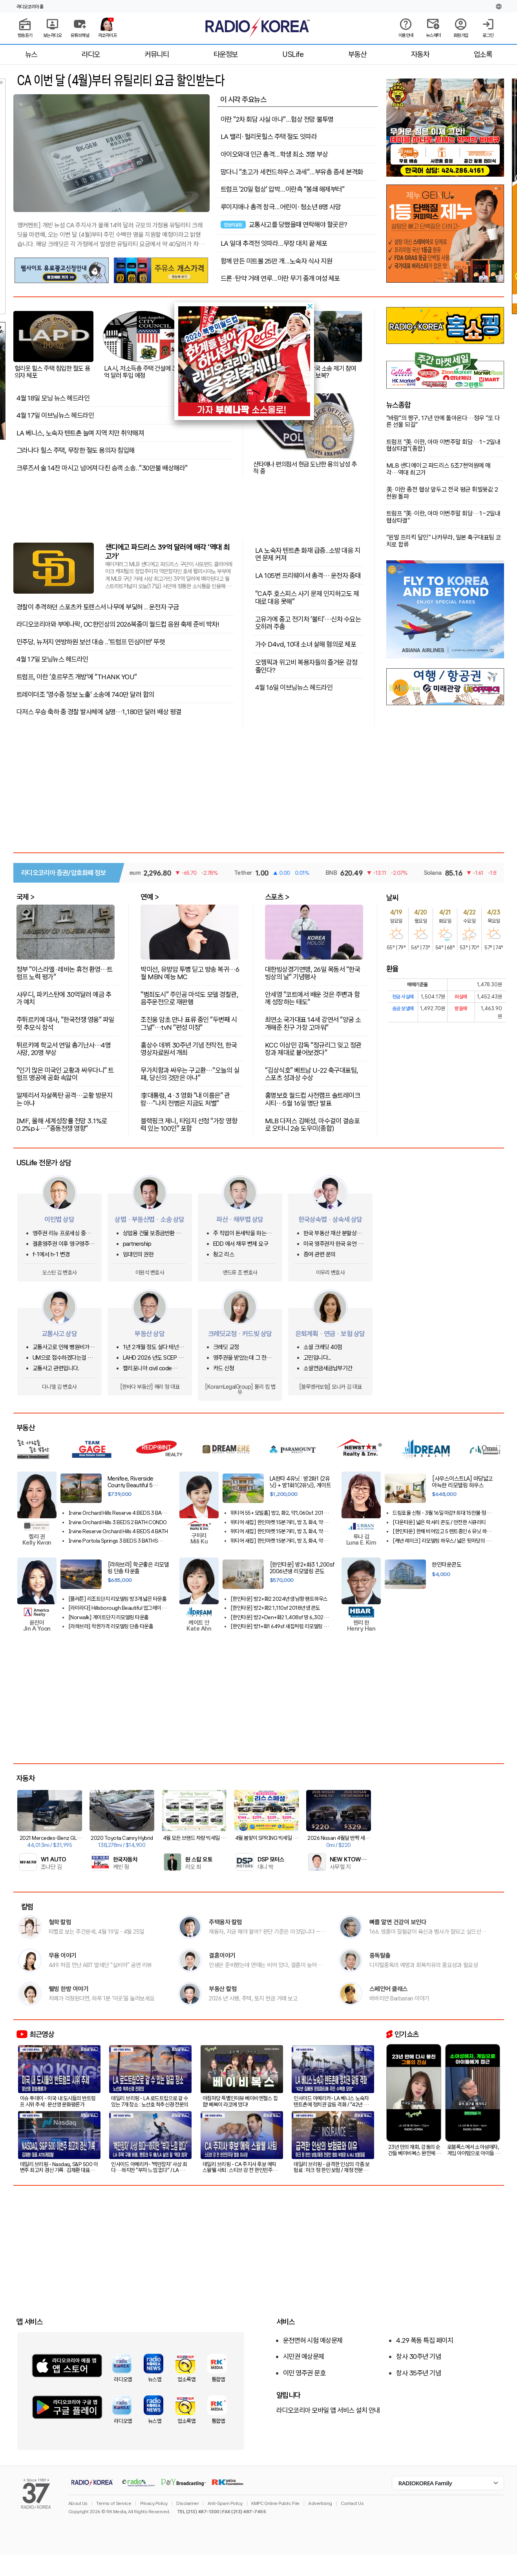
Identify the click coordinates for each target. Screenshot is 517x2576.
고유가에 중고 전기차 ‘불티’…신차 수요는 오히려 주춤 (308, 622)
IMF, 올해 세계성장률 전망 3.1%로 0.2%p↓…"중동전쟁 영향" (61, 1124)
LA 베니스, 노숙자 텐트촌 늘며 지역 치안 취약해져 (80, 433)
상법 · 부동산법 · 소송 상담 (150, 1219)
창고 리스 (223, 1255)
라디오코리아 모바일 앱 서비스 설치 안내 (328, 2410)
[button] (310, 306)
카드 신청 (223, 1368)
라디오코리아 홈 (30, 6)
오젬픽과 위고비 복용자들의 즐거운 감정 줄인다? (306, 665)
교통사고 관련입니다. (56, 1368)
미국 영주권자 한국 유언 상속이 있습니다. (333, 1244)
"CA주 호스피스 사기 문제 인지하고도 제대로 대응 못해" (307, 597)
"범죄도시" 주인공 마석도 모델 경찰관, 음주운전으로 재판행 (189, 998)
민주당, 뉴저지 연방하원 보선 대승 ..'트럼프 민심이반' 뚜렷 (90, 641)
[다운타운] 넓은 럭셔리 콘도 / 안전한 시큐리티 (439, 1522)
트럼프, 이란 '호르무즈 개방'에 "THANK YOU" (76, 676)
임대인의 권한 (138, 1255)
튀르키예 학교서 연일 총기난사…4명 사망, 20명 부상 (63, 1048)
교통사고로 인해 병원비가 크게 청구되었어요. (64, 1347)
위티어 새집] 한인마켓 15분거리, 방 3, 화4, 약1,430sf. (276, 1522)
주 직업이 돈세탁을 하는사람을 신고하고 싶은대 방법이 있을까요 (244, 1233)
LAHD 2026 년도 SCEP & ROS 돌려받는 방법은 (152, 1358)
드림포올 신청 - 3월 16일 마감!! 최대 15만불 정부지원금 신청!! (441, 1513)
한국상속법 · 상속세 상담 (330, 1219)
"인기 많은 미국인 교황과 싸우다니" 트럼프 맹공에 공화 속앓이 (65, 1073)
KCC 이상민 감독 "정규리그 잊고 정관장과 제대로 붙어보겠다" (313, 1048)
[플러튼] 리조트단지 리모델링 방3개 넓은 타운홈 (117, 1599)
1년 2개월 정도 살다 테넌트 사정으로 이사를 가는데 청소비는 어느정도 (154, 1347)
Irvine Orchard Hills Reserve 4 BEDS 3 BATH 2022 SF (118, 1513)
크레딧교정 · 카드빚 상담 (240, 1333)
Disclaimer (187, 2503)
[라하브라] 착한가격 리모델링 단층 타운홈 (110, 1626)
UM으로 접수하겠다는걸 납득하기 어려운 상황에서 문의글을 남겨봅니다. (64, 1358)
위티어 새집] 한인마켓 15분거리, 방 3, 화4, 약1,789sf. (276, 1541)
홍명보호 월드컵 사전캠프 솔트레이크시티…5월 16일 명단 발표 (312, 1098)
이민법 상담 (59, 1219)
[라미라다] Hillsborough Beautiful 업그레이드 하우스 (117, 1608)
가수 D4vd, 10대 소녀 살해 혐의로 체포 (305, 644)
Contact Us (352, 2503)
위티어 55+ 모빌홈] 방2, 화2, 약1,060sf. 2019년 (278, 1513)
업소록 (483, 54)
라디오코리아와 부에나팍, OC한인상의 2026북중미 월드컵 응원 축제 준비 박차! (117, 624)
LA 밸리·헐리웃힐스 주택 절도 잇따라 (269, 136)
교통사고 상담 (59, 1333)
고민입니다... (317, 1358)
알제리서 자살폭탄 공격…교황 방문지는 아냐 (64, 1098)
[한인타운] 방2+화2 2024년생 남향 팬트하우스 (279, 1599)
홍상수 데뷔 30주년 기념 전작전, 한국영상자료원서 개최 (189, 1048)
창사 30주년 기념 (418, 2356)
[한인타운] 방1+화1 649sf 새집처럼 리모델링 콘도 (279, 1626)
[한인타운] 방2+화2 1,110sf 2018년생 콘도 (275, 1608)
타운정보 (226, 54)
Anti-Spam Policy (225, 2503)
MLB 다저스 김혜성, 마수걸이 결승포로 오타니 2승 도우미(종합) (312, 1124)
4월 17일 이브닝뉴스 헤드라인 (55, 415)
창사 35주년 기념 (418, 2373)
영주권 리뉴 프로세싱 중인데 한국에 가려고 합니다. (64, 1233)
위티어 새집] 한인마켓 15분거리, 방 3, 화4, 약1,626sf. (276, 1531)
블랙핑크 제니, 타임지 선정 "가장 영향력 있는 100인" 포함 (189, 1124)
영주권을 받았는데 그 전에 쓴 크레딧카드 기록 (242, 1358)
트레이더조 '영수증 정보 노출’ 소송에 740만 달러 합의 (85, 694)
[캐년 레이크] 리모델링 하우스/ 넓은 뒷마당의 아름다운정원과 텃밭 (441, 1541)
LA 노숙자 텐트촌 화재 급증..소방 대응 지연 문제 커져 (307, 554)
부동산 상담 (149, 1333)
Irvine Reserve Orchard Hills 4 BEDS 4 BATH (118, 1531)
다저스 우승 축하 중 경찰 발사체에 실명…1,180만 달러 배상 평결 (98, 711)
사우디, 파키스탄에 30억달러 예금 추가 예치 (63, 998)
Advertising (320, 2503)
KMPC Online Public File (275, 2503)
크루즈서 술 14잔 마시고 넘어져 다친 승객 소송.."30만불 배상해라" (102, 468)
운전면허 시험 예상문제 (313, 2340)
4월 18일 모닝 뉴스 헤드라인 (53, 398)
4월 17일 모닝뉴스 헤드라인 (52, 659)
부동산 (357, 54)
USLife (292, 54)
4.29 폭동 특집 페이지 (424, 2340)
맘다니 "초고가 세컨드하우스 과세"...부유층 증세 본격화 (292, 172)
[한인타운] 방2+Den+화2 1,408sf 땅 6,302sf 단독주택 (279, 1617)
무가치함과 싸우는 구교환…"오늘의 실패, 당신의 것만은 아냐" (190, 1073)
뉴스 (31, 54)
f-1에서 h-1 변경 (51, 1255)
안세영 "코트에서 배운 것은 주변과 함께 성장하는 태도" (312, 998)
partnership (137, 1244)
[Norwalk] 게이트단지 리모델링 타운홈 (108, 1617)
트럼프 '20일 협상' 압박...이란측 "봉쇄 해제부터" (283, 189)
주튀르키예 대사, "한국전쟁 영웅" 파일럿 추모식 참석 (65, 1023)
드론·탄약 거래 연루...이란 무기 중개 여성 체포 (280, 278)
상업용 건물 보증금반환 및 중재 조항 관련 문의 (152, 1233)
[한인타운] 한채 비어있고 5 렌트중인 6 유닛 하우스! (442, 1531)
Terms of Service (113, 2503)
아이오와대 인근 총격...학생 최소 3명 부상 (274, 154)
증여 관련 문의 (319, 1255)
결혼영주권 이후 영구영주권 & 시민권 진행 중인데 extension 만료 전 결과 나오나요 (63, 1244)
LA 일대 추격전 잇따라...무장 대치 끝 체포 (274, 243)
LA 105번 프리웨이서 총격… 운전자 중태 (308, 575)
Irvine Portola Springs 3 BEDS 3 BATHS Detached (113, 1541)
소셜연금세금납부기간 (328, 1368)
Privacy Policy (154, 2503)
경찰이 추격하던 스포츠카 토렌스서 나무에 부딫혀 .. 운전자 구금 (97, 607)
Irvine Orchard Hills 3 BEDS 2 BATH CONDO (117, 1522)
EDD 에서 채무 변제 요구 (241, 1244)
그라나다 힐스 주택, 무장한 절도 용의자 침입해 (75, 450)
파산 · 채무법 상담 (239, 1219)
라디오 (91, 54)
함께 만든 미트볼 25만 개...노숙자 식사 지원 (276, 261)
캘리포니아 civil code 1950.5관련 (147, 1368)
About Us (78, 2503)
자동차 (420, 54)
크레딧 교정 (226, 1347)
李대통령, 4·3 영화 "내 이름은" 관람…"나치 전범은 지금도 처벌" (185, 1098)
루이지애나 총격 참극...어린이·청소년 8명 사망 (281, 206)
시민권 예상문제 (303, 2356)
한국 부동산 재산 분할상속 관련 (332, 1233)
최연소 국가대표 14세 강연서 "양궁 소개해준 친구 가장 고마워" (313, 1023)
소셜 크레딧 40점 (322, 1347)
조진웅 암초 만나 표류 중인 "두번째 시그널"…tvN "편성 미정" (189, 1023)
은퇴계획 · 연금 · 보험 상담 (330, 1333)
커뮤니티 (156, 54)
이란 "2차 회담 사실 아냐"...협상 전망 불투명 (277, 119)
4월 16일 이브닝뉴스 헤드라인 (294, 687)
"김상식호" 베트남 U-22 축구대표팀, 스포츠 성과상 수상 (311, 1073)
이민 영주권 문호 (304, 2373)
